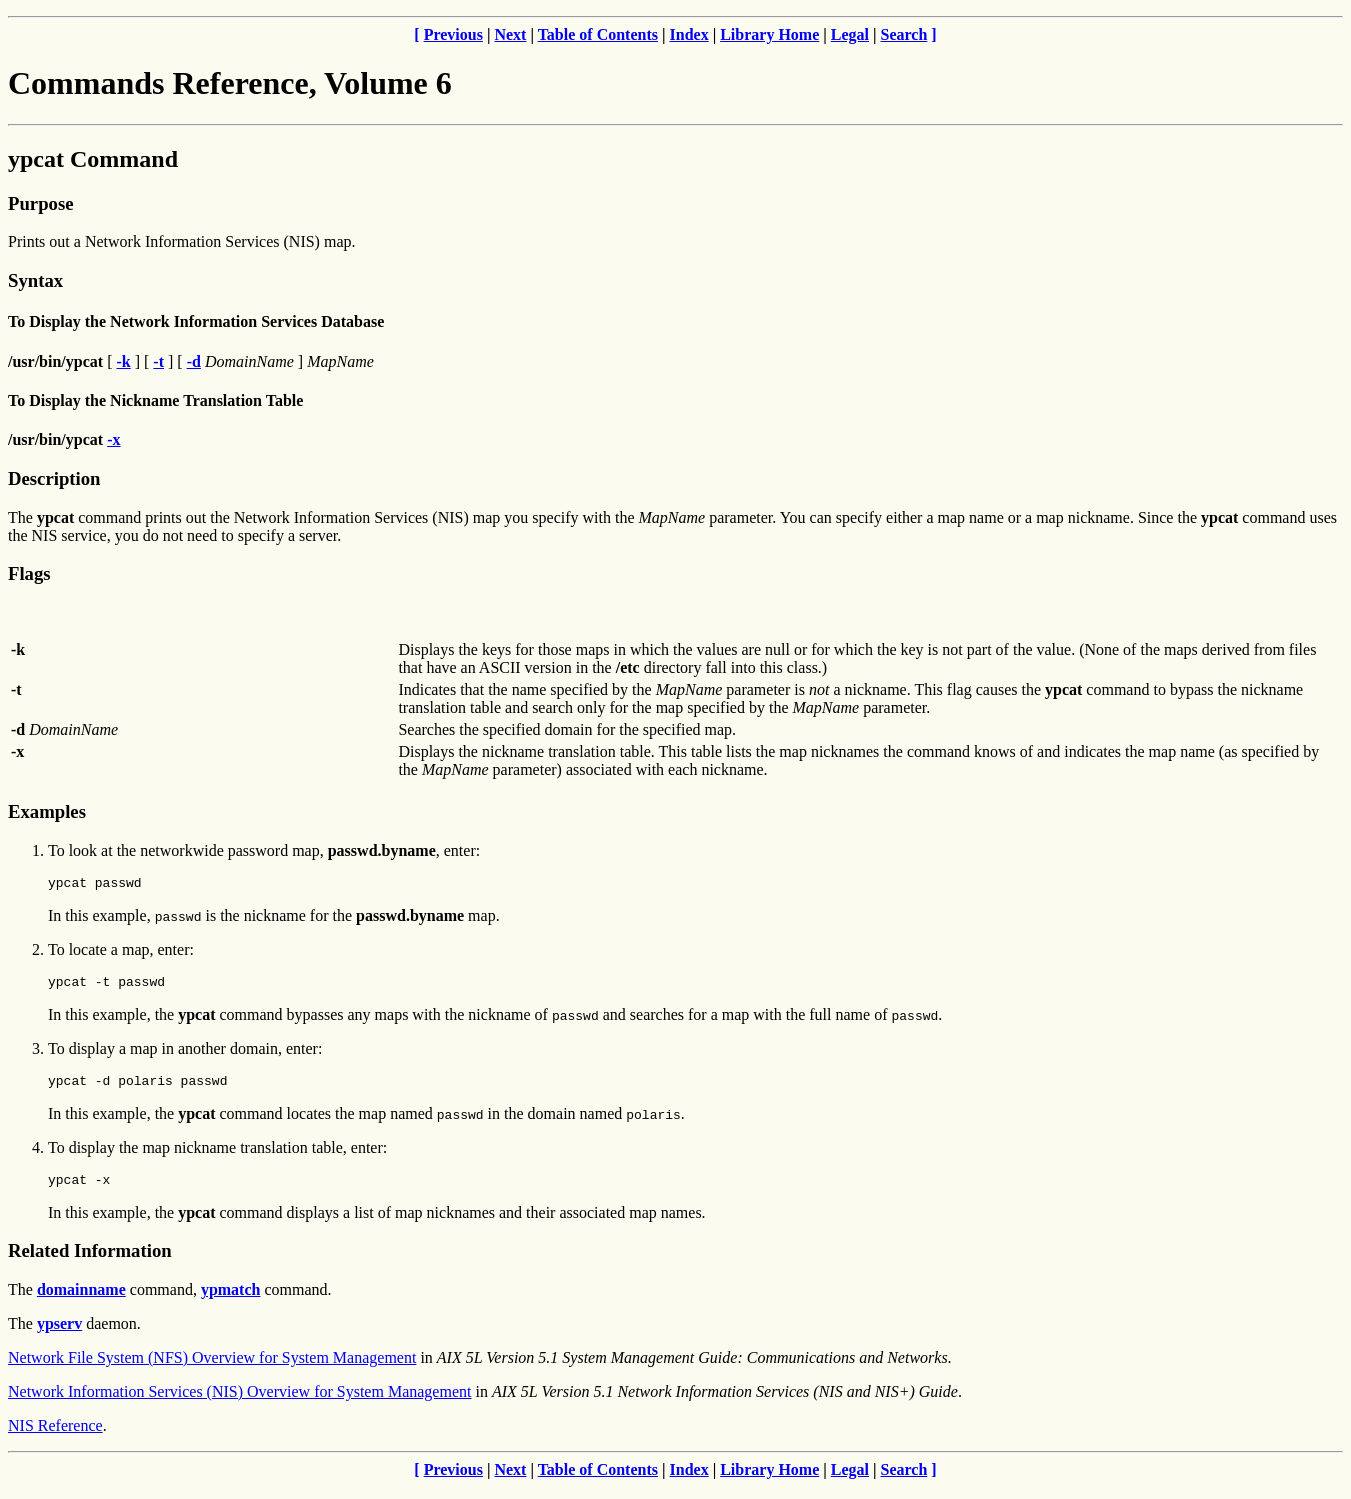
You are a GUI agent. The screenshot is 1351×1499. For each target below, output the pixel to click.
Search (904, 34)
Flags (29, 573)
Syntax (35, 280)
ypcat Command (93, 159)
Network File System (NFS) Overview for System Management (212, 1369)
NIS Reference (55, 1437)
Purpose (40, 203)
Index (689, 34)
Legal (850, 34)
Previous (453, 34)
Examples (47, 811)
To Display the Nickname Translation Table (155, 400)
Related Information (90, 1262)
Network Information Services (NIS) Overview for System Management (239, 1403)
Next (510, 34)
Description (54, 478)
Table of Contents (598, 34)
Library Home (769, 34)
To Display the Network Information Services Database (196, 321)
